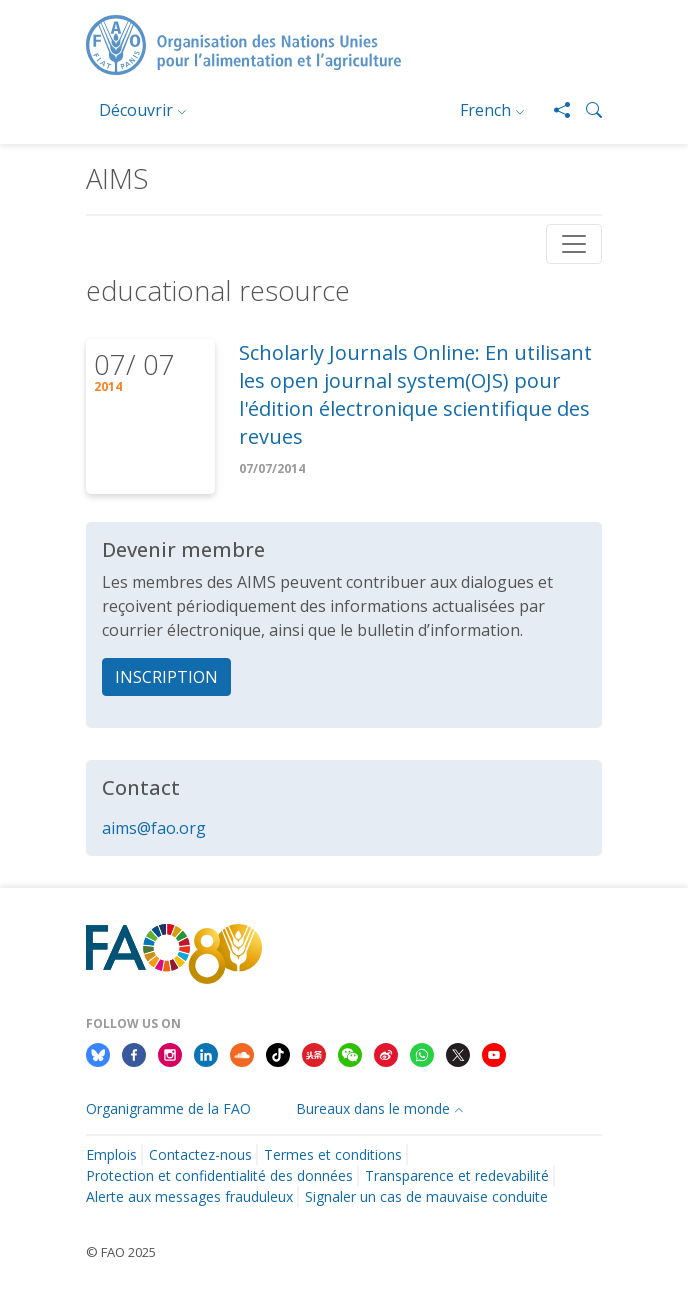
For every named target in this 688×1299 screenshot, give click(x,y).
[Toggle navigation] (574, 244)
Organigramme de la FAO (168, 1108)
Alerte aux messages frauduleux (189, 1196)
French (485, 110)
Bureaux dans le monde (373, 1108)
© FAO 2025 (121, 1252)
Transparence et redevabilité (457, 1175)
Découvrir (136, 110)
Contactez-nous (200, 1154)
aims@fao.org (154, 828)
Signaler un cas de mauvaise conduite (426, 1196)
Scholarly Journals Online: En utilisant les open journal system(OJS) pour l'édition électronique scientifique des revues (415, 394)
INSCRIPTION (166, 677)
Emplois (111, 1154)
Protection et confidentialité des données (219, 1175)
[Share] (554, 110)
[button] (586, 110)
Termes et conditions (333, 1154)
